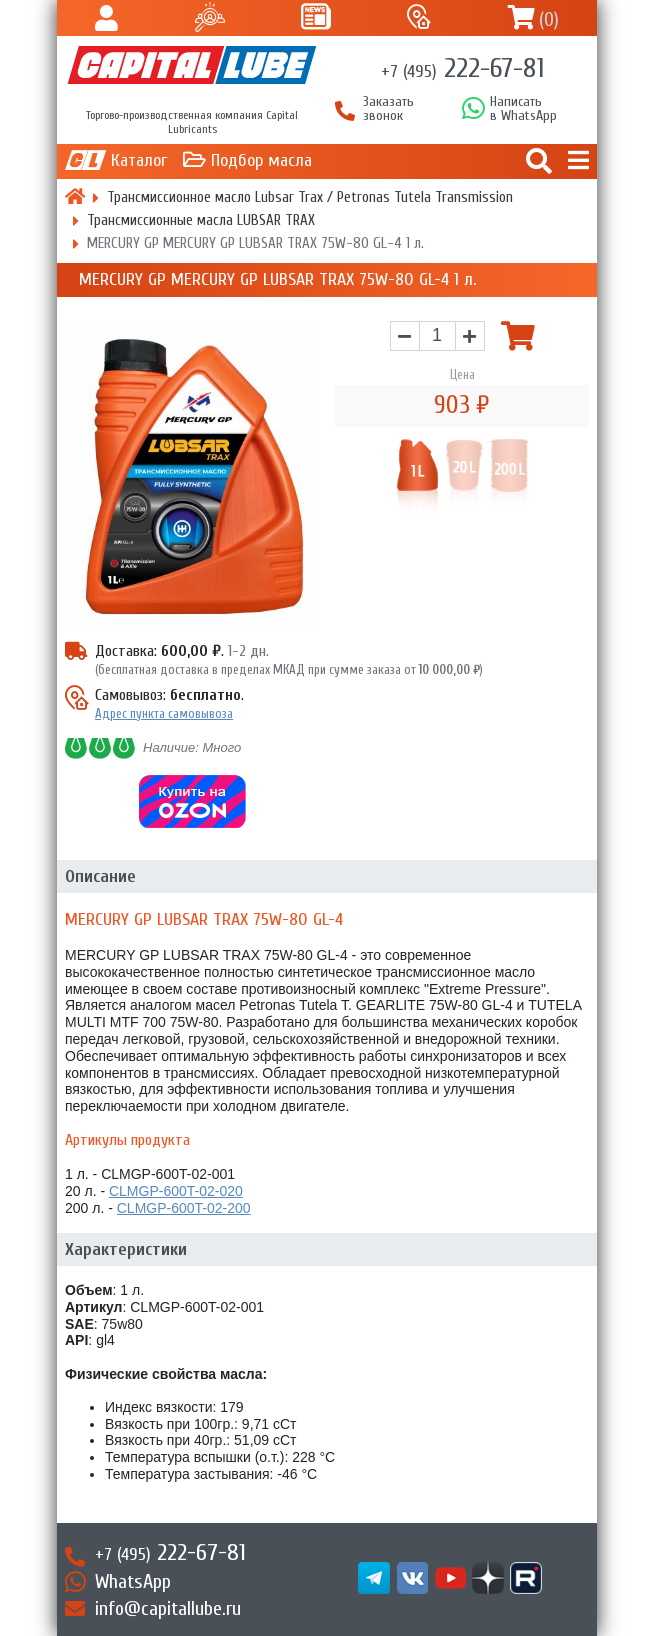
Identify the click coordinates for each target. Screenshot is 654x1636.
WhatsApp (133, 1581)
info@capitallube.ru (168, 1608)
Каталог (139, 160)
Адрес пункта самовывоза (164, 713)
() (549, 19)
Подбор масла (261, 160)
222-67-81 (462, 68)
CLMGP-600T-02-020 (176, 1191)
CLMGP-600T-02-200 (184, 1208)
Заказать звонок (388, 109)
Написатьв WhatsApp (523, 109)
